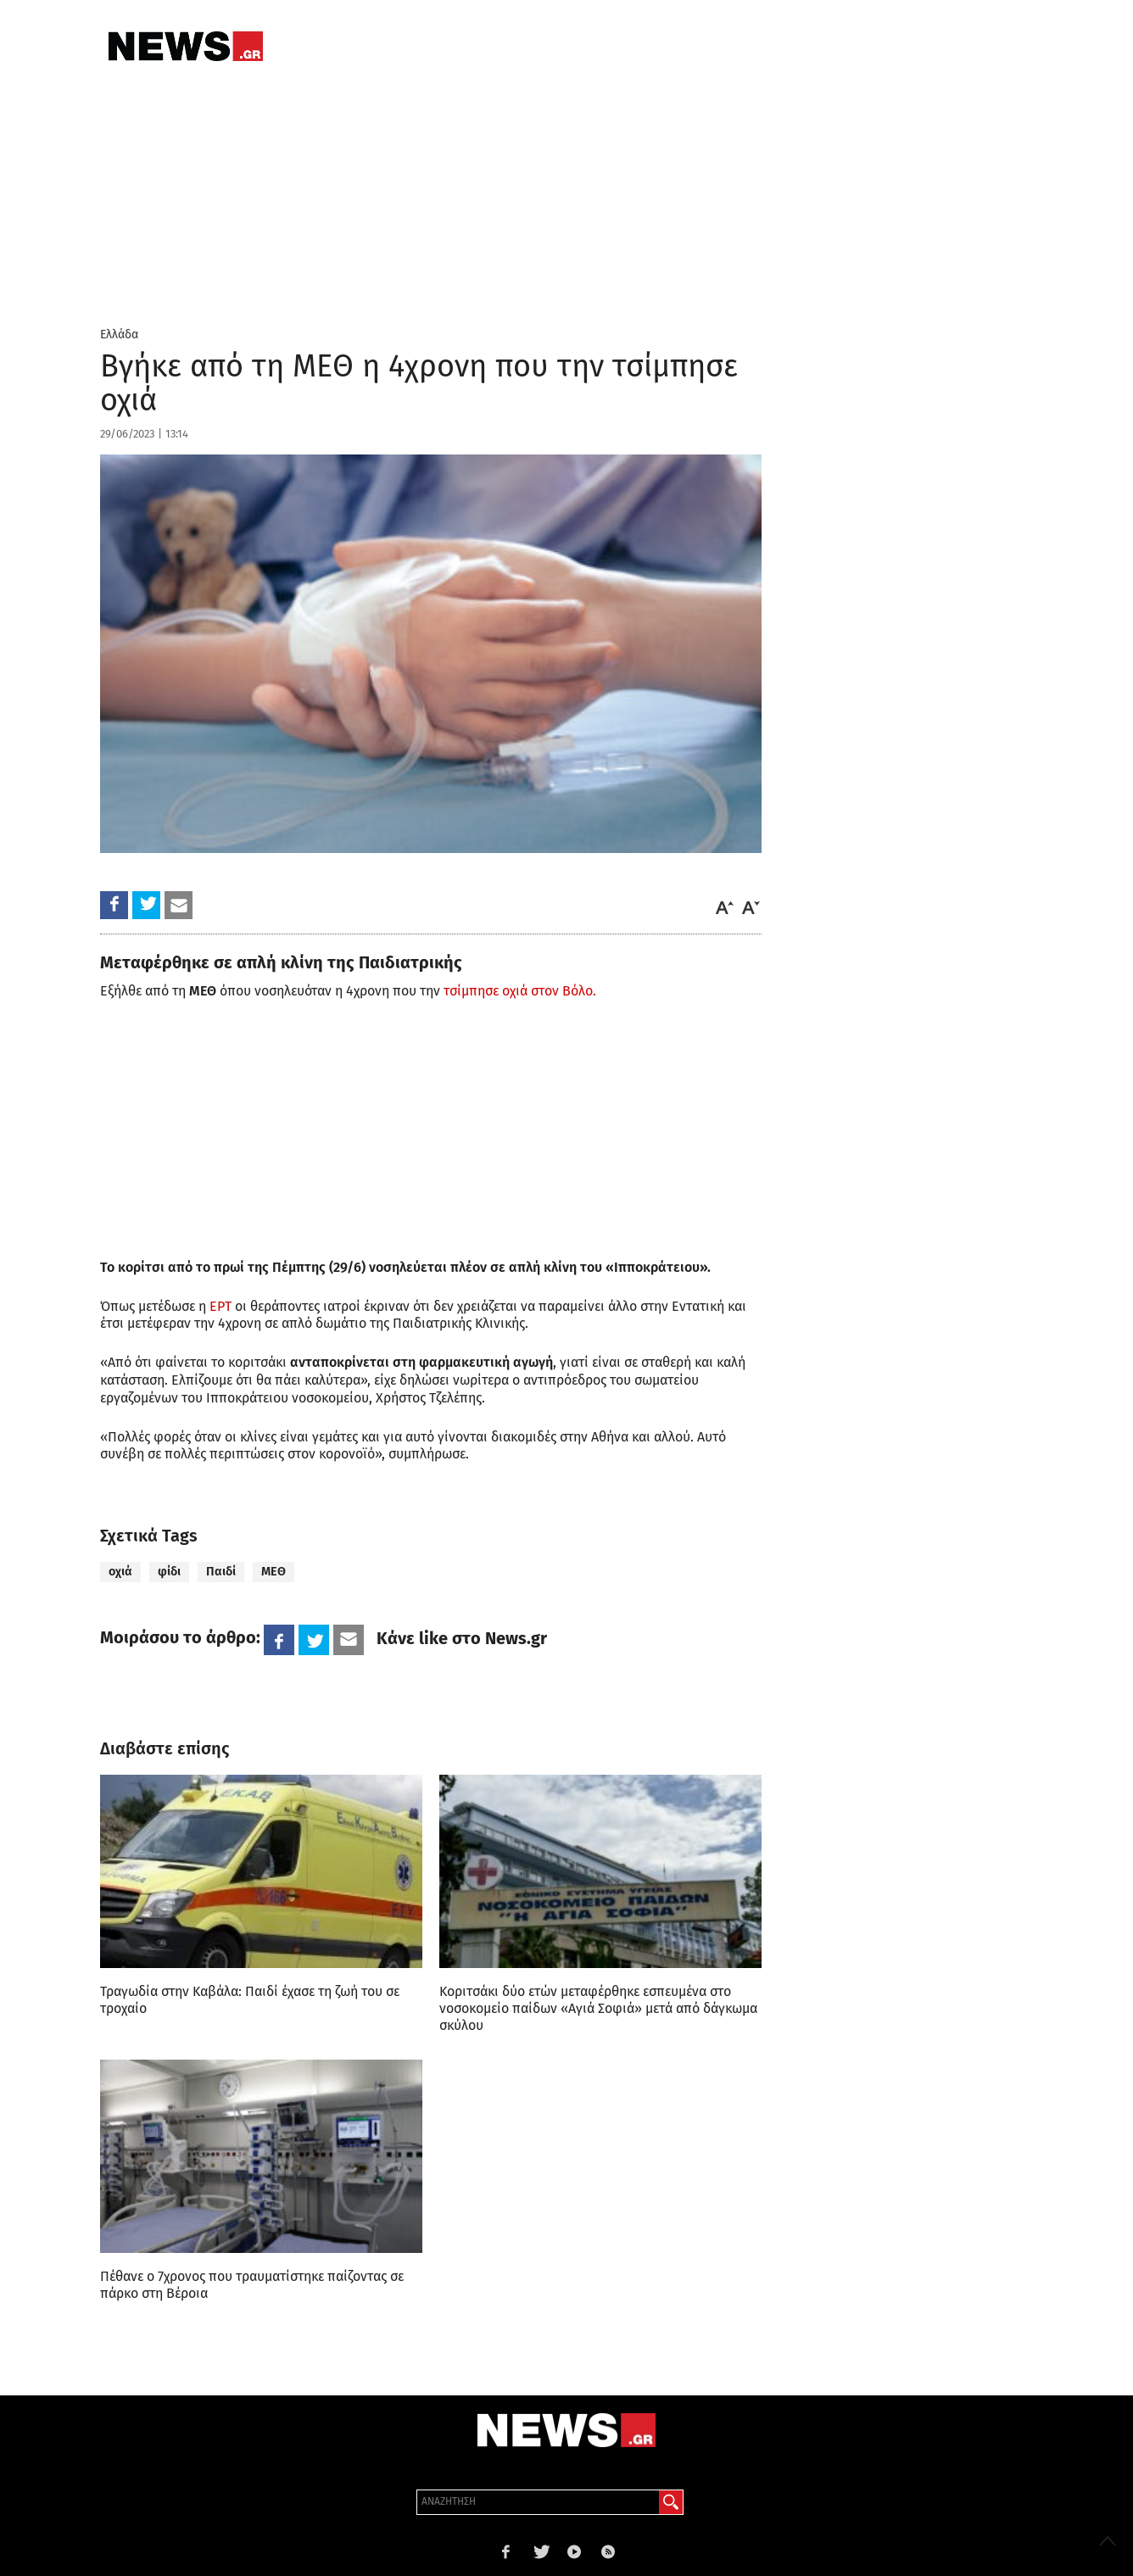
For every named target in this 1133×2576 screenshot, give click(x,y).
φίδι (169, 1571)
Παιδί (221, 1571)
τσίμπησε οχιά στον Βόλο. (520, 991)
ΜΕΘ (273, 1571)
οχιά (120, 1571)
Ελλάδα (119, 334)
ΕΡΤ (222, 1306)
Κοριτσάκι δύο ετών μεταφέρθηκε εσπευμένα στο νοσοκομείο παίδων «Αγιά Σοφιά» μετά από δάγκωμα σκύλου (598, 2008)
